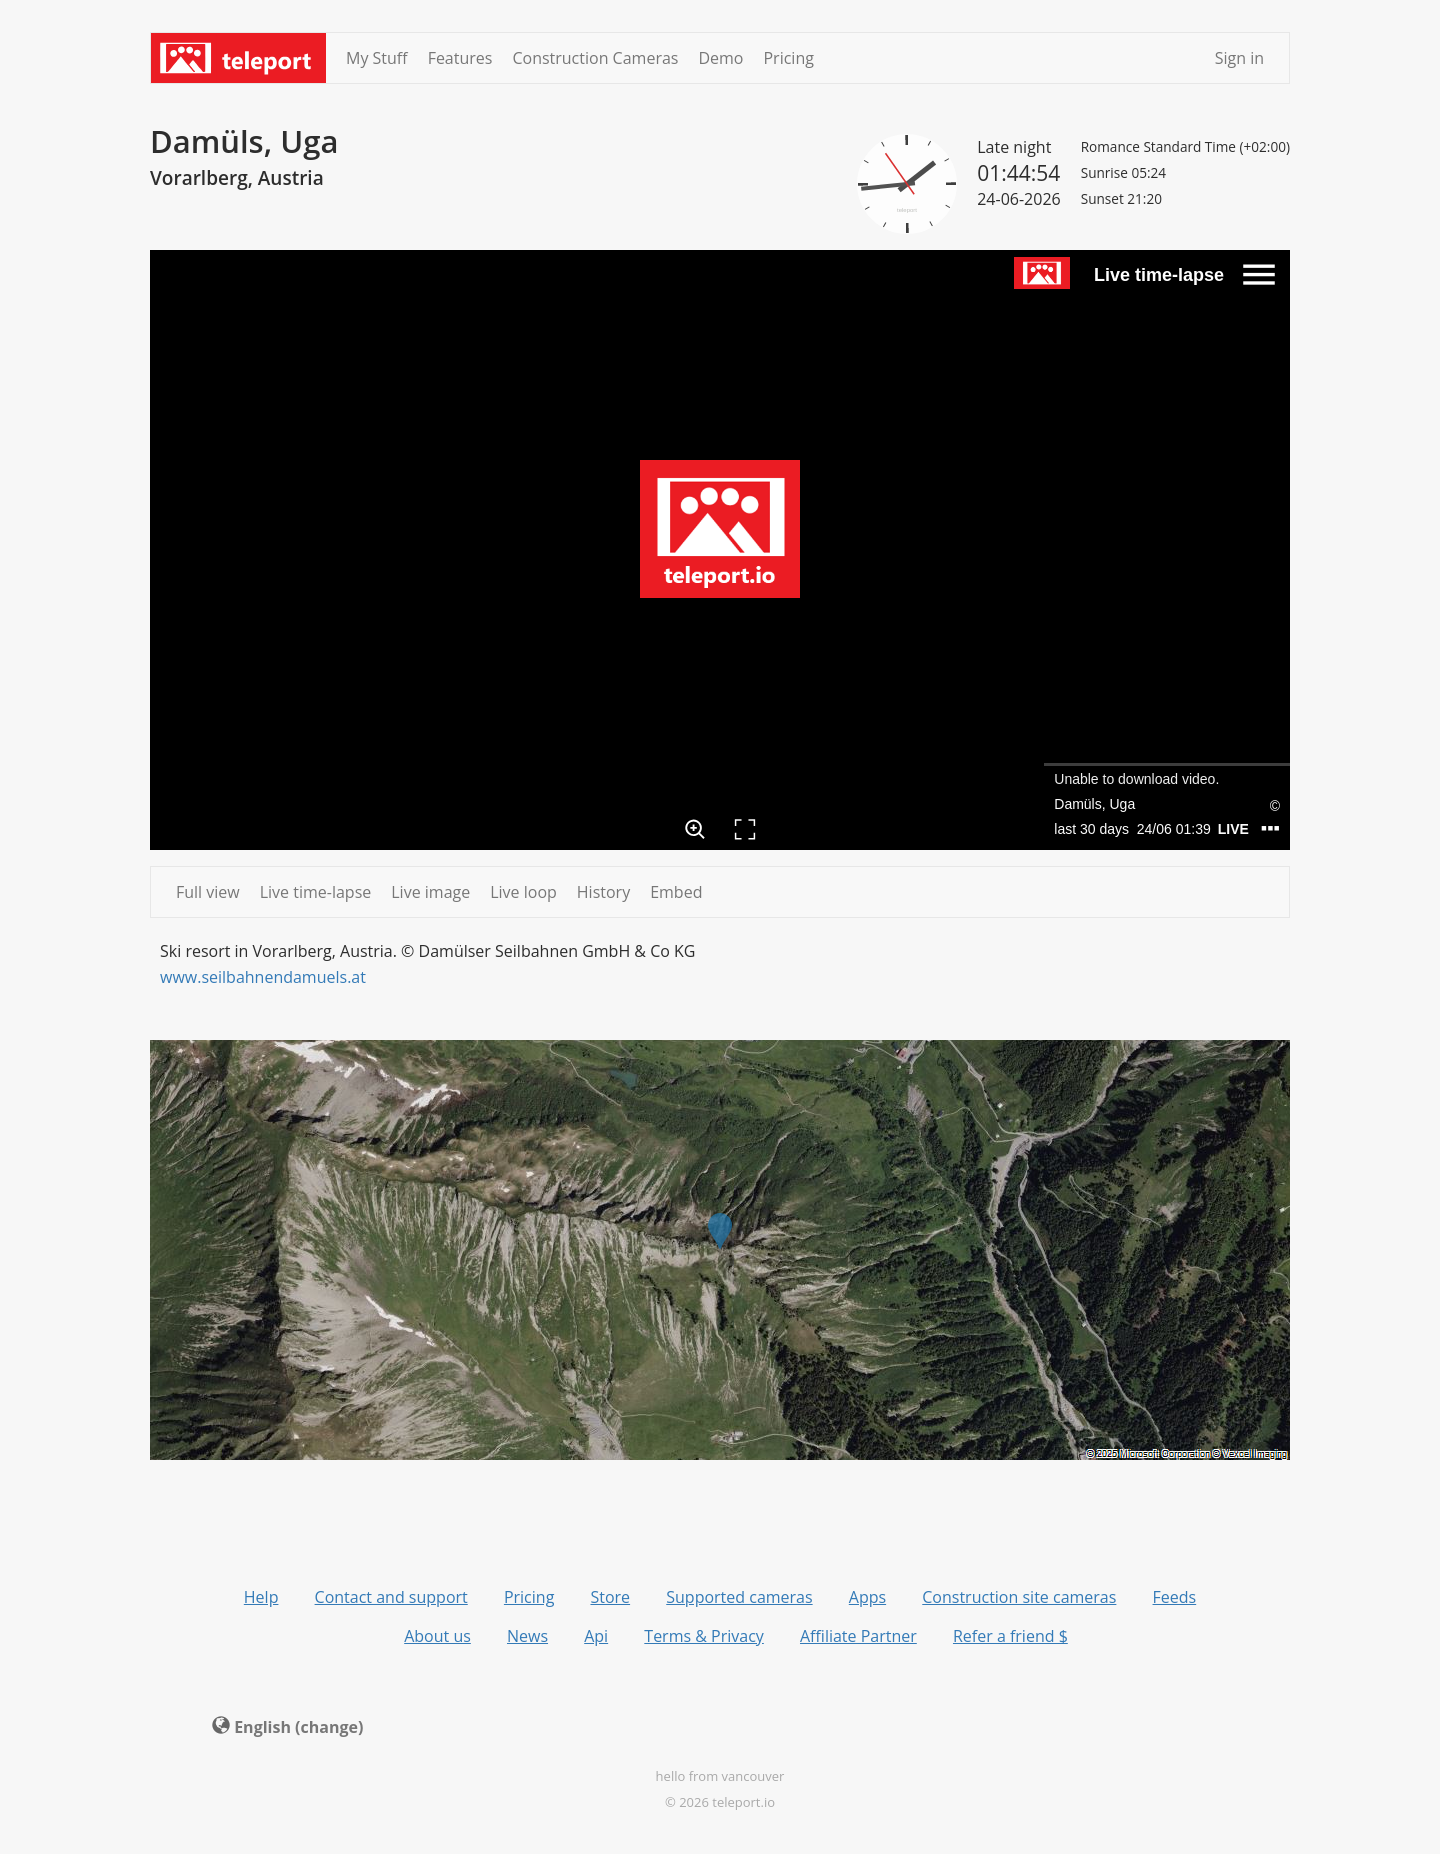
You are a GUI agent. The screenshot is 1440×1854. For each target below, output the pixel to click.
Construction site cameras (1019, 1597)
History (603, 892)
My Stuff (377, 58)
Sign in (1239, 58)
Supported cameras (739, 1597)
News (527, 1636)
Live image (430, 892)
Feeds (1175, 1597)
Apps (867, 1597)
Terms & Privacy (704, 1636)
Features (460, 58)
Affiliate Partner (858, 1636)
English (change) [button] (287, 1727)
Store (610, 1597)
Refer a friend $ (1010, 1636)
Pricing (788, 58)
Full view (208, 892)
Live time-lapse (316, 892)
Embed (676, 892)
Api (596, 1636)
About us (437, 1636)
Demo (720, 58)
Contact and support (391, 1597)
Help (261, 1597)
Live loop (523, 892)
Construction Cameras (595, 58)
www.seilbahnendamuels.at (263, 977)
